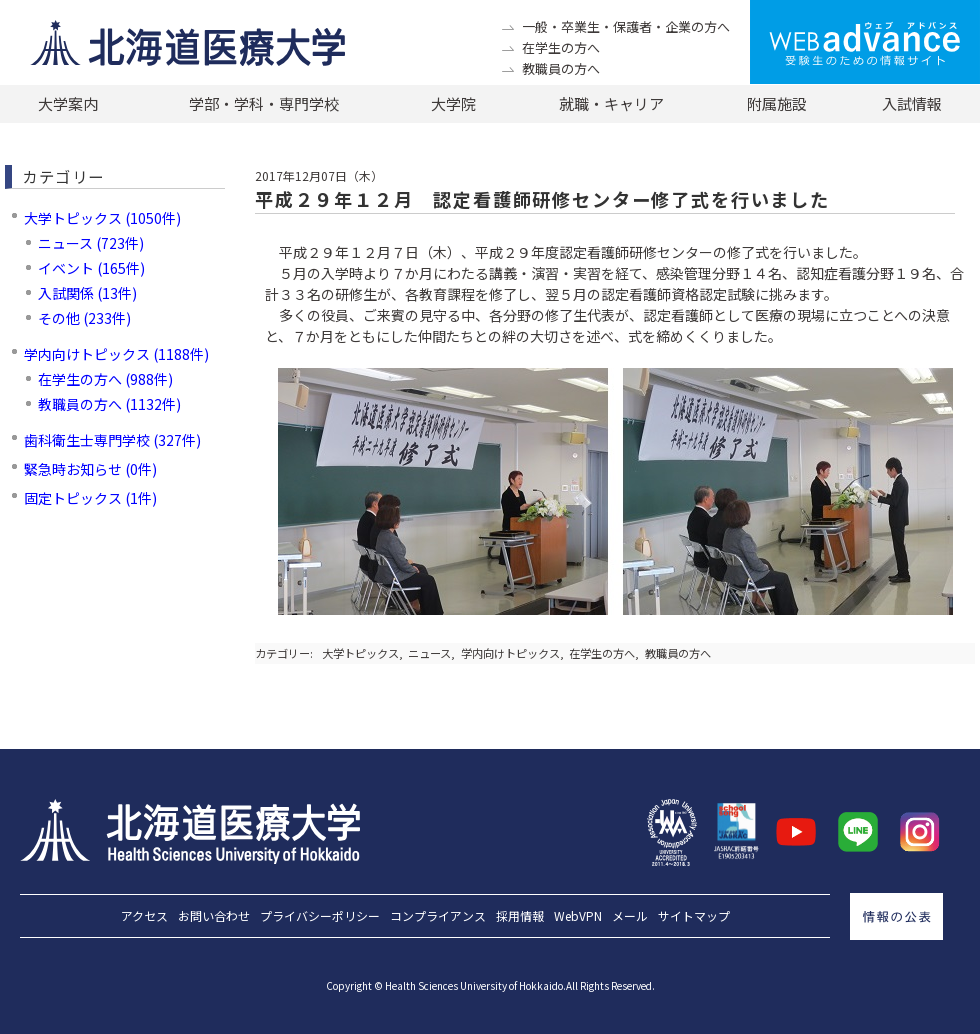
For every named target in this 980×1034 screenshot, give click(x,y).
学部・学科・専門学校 (264, 103)
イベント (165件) (91, 268)
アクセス (144, 916)
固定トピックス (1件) (90, 498)
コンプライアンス (438, 916)
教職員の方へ (561, 68)
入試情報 (912, 103)
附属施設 (777, 103)
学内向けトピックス (510, 653)
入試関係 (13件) (87, 293)
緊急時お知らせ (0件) (90, 469)
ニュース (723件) (91, 243)
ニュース (429, 653)
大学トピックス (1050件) (102, 218)
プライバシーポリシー (320, 916)
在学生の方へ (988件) (105, 379)
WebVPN (578, 916)
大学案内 (68, 103)
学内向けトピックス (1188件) (116, 354)
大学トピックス (360, 653)
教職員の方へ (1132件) (109, 404)
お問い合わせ (214, 916)
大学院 (453, 103)
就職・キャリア (611, 103)
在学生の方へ (561, 47)
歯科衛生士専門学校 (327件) (112, 440)
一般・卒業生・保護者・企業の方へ (626, 26)
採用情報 (520, 916)
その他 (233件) (84, 318)
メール (630, 916)
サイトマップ (694, 916)
